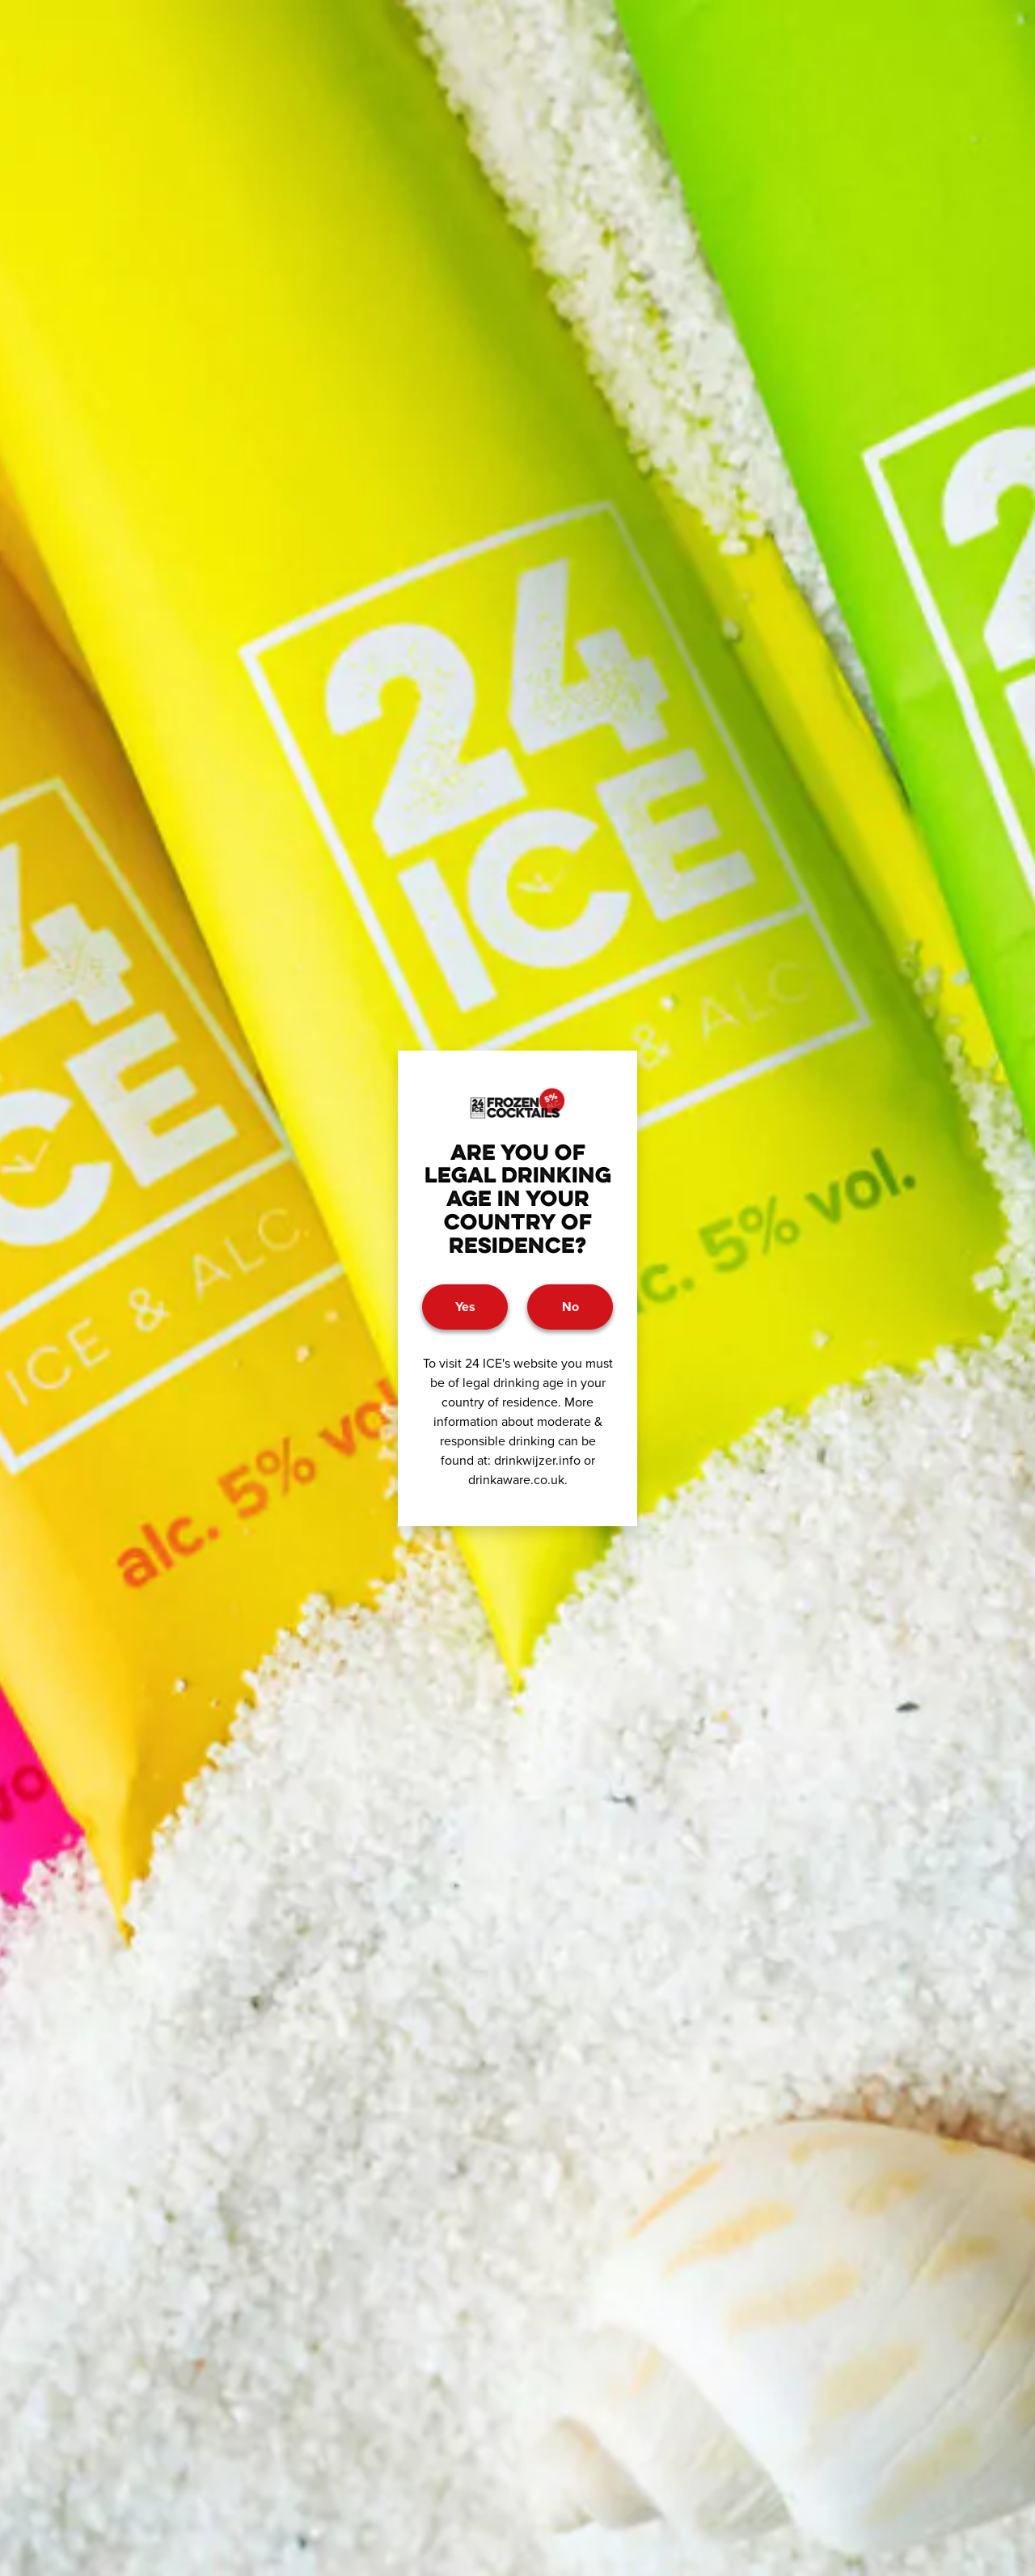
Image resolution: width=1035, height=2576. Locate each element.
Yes (465, 1306)
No (570, 1306)
